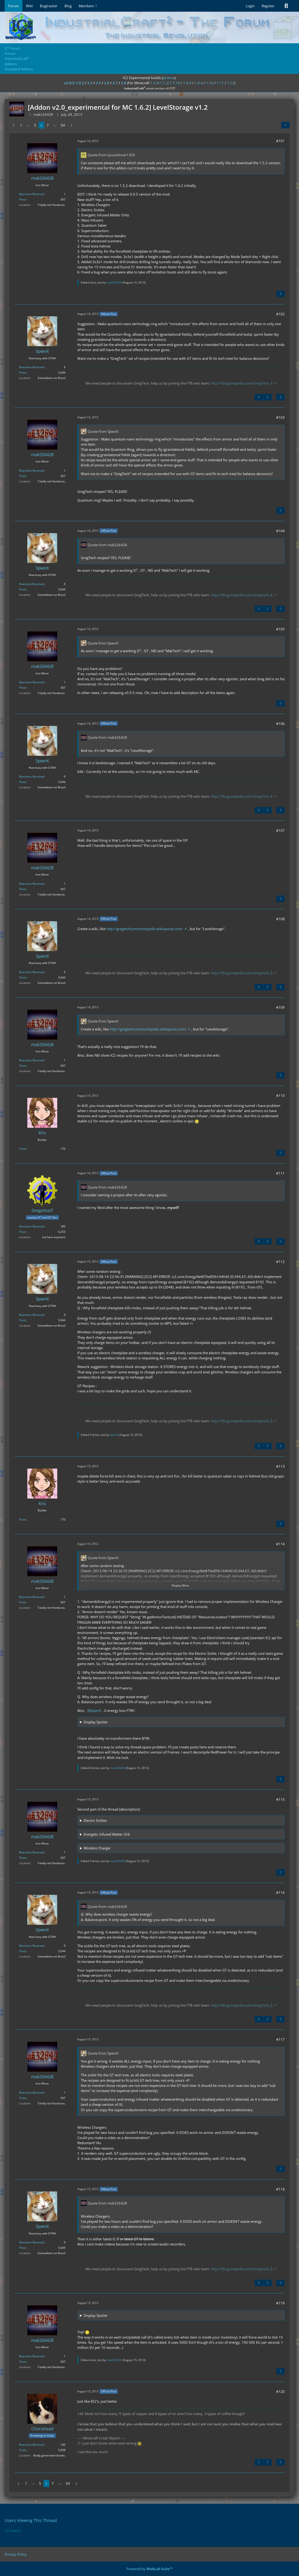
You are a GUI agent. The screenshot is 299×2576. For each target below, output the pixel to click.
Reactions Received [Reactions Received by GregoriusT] (31, 1226)
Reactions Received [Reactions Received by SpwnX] (31, 367)
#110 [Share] (280, 1095)
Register (268, 6)
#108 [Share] (280, 919)
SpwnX (114, 1435)
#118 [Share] (280, 2189)
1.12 (230, 82)
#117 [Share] (280, 2039)
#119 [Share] (280, 2303)
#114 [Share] (280, 1544)
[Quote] (280, 294)
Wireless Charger (97, 1848)
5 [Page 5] (35, 125)
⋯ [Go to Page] (28, 125)
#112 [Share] (280, 1261)
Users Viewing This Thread (31, 2520)
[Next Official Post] (267, 397)
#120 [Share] (280, 2391)
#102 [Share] (280, 314)
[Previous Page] (13, 125)
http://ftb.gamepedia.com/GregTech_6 (242, 383)
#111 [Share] (280, 1173)
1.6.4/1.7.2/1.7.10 (165, 82)
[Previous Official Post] (259, 397)
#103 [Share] (280, 417)
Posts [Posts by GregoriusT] (22, 1232)
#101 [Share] (280, 140)
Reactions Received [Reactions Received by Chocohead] (31, 2445)
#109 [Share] (280, 1007)
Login (250, 6)
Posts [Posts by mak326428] (22, 199)
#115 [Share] (280, 1799)
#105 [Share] (280, 629)
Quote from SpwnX (103, 431)
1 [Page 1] (21, 125)
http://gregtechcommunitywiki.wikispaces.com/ (144, 928)
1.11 (220, 82)
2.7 (115, 82)
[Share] (285, 125)
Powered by (149, 2568)
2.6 (106, 82)
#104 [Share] (280, 530)
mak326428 (114, 282)
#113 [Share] (280, 1466)
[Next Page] (71, 125)
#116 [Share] (280, 1892)
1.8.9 (187, 82)
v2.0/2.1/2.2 (74, 82)
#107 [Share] (280, 830)
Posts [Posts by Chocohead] (22, 2450)
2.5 (98, 82)
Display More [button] (180, 1585)
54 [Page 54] (63, 125)
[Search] (286, 6)
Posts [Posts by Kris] (22, 1149)
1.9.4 (199, 82)
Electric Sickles (95, 1820)
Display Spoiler (96, 1722)
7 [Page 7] (48, 125)
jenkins (168, 77)
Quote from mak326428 (107, 544)
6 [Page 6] (41, 125)
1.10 (209, 82)
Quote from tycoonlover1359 (111, 155)
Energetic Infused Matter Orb (107, 1834)
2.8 (123, 82)
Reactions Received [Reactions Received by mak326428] (31, 194)
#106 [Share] (280, 723)
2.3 (90, 82)
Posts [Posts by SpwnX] (22, 373)
